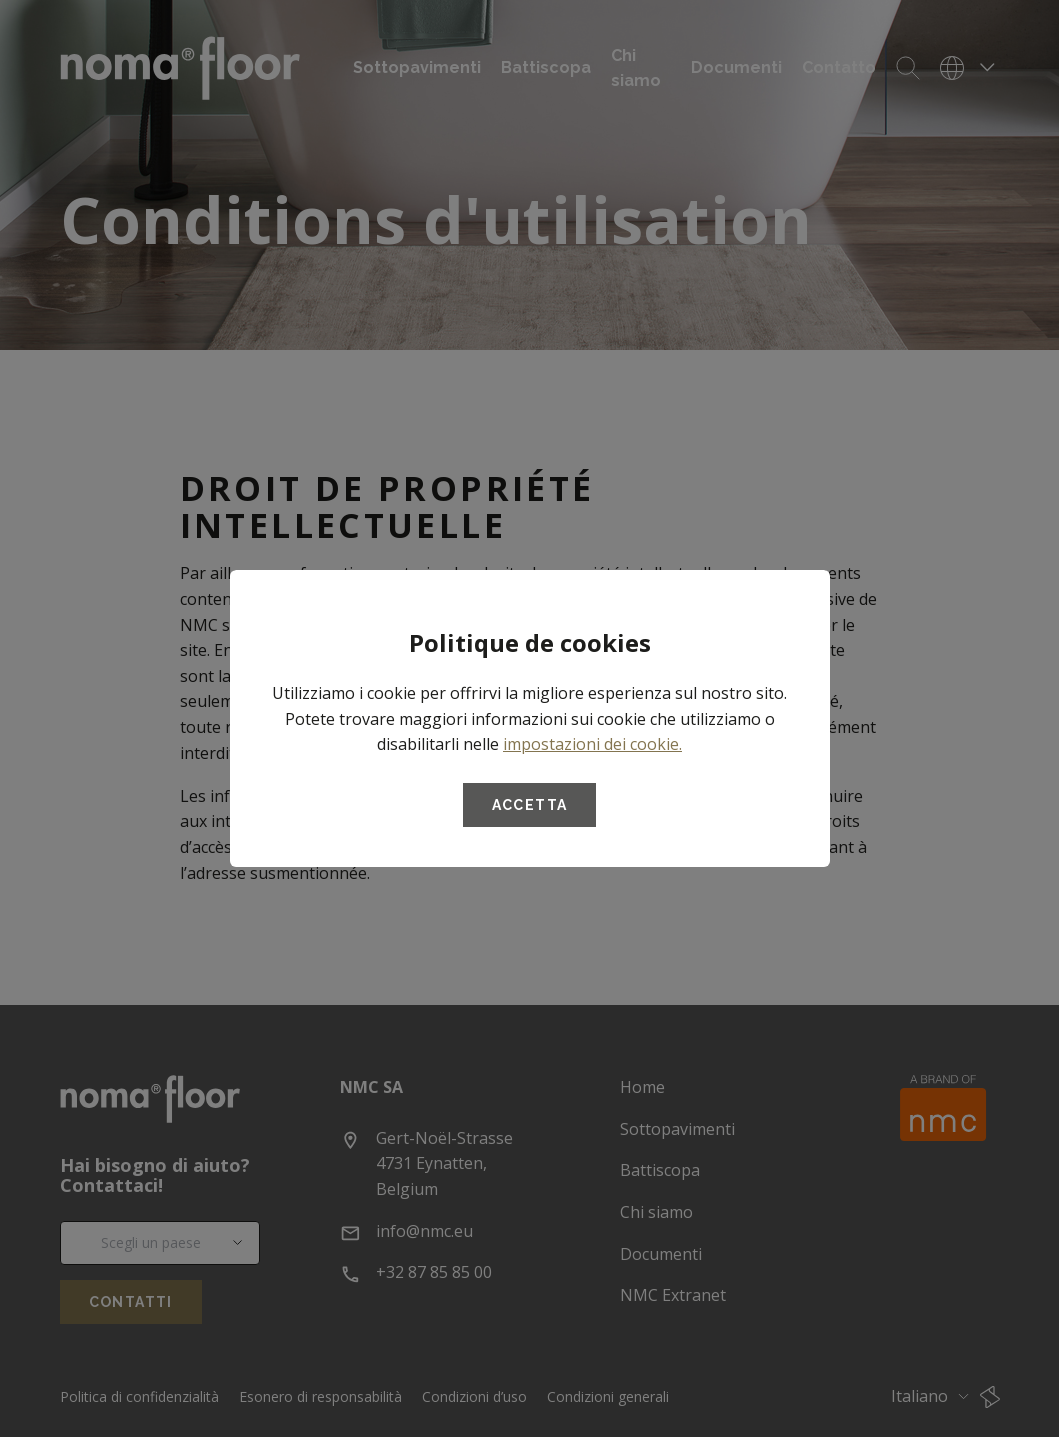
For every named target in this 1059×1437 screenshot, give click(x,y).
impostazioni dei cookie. (592, 744)
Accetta (530, 805)
